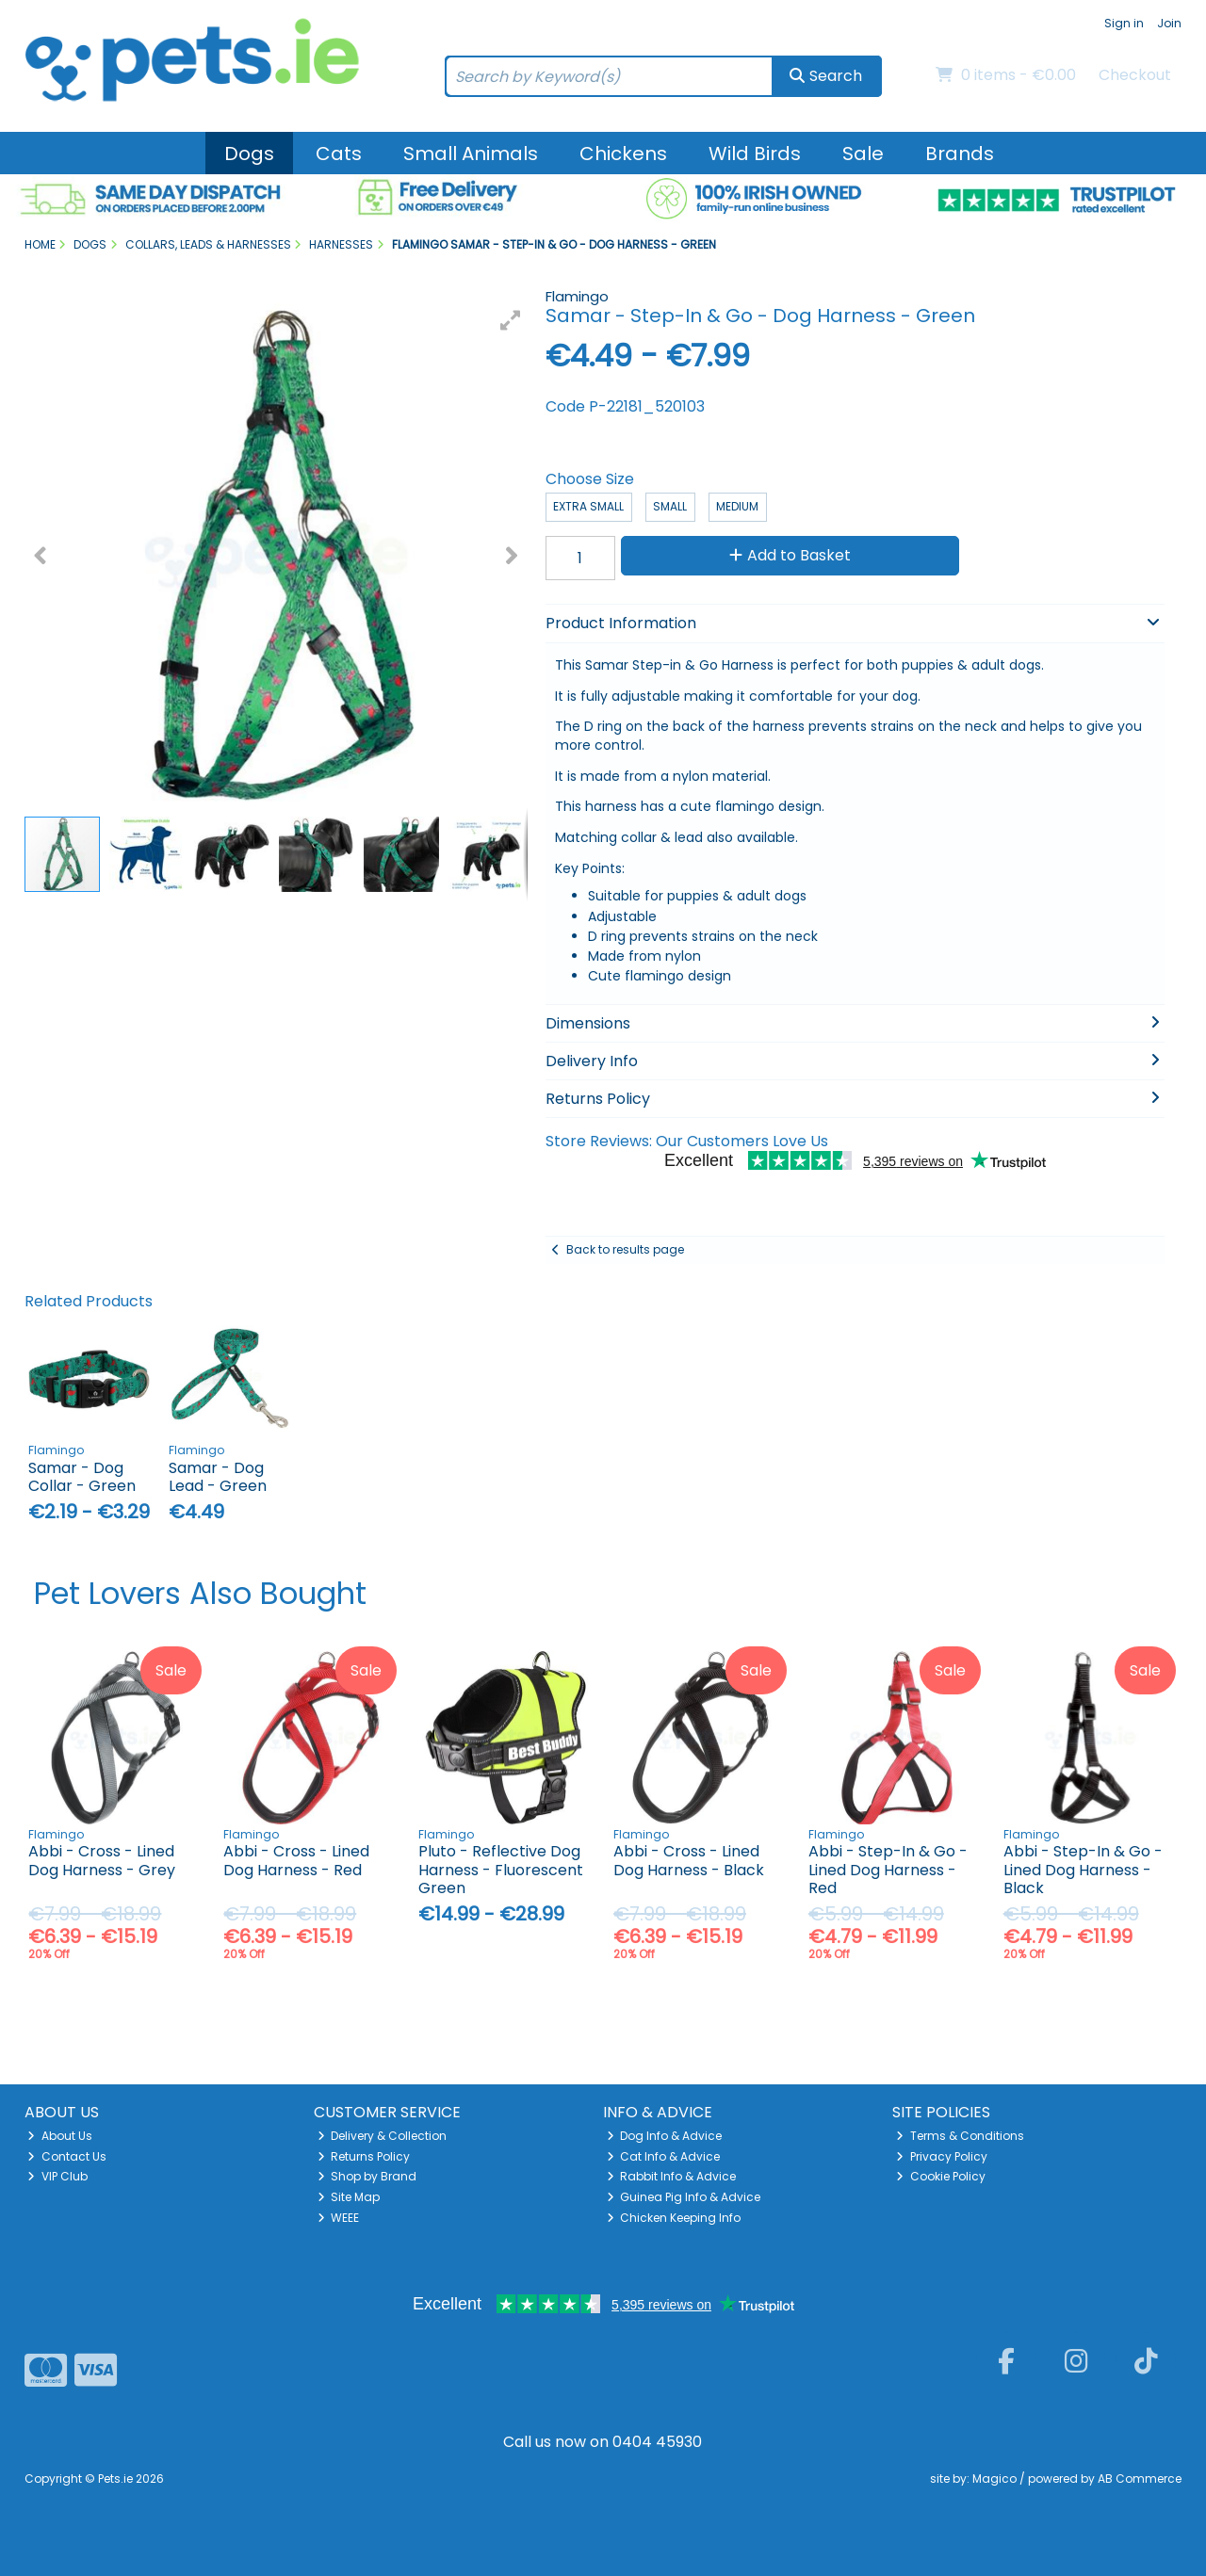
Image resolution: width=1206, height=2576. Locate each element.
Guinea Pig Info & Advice (684, 2197)
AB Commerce (1140, 2479)
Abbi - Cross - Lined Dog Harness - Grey (101, 1860)
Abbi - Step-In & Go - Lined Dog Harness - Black (1083, 1869)
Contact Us (66, 2156)
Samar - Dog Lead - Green (218, 1477)
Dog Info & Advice (665, 2136)
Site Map (349, 2197)
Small (670, 506)
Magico (994, 2479)
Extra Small (588, 506)
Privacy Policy (941, 2156)
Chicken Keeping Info (674, 2218)
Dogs (249, 153)
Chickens (623, 153)
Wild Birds (755, 153)
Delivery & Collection (383, 2136)
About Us (59, 2136)
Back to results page (625, 1249)
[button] (511, 320)
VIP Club (57, 2176)
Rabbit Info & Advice (672, 2176)
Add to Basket (790, 555)
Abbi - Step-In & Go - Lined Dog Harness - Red (888, 1869)
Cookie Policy (941, 2176)
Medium (737, 506)
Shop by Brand (367, 2176)
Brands (959, 153)
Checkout (1135, 75)
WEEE (339, 2218)
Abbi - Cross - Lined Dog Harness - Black (688, 1860)
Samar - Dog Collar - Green (82, 1477)
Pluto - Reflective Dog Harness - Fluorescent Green (500, 1869)
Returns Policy (364, 2156)
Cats (339, 153)
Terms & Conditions (960, 2136)
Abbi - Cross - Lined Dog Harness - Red (296, 1860)
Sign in (1124, 23)
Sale (863, 153)
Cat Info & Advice (664, 2156)
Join (1169, 23)
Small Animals (470, 153)
